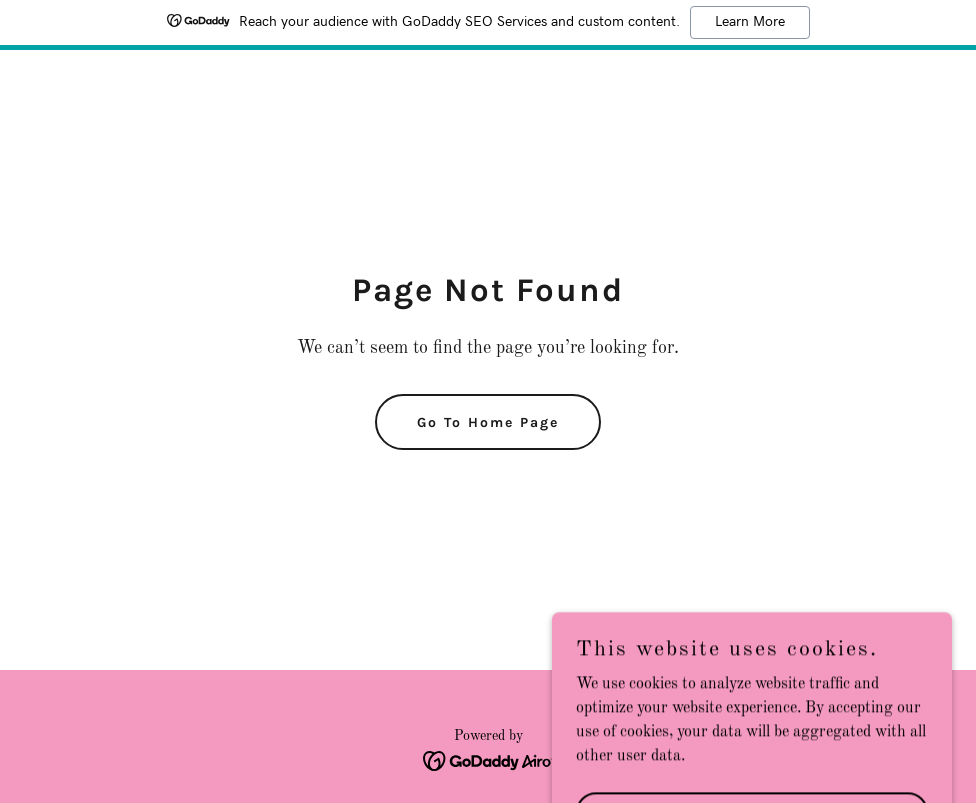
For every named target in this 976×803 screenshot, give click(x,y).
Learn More (750, 22)
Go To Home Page (488, 422)
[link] (488, 761)
